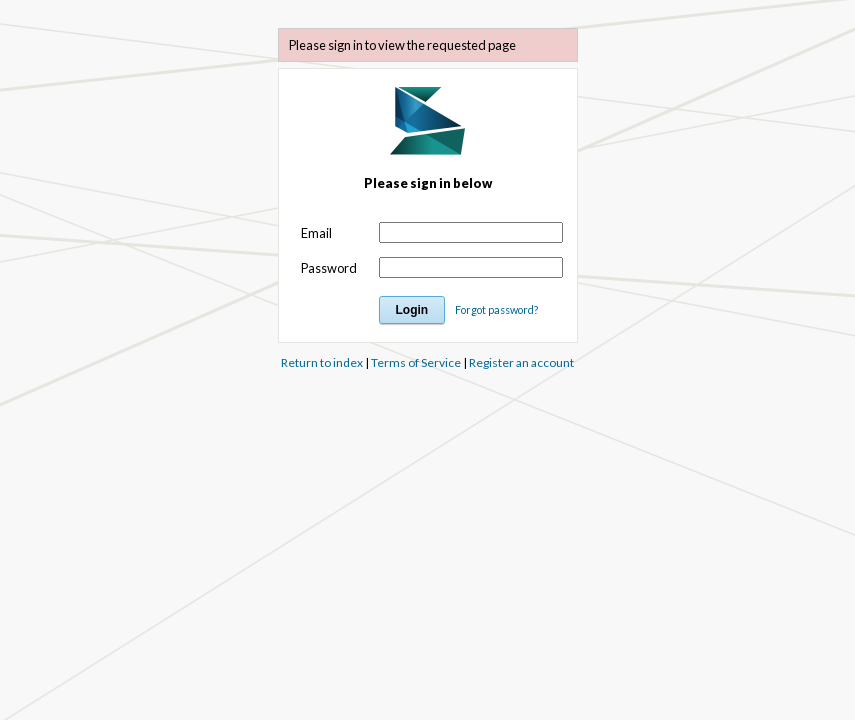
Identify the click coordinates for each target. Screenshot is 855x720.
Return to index (322, 362)
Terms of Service (416, 362)
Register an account (521, 362)
